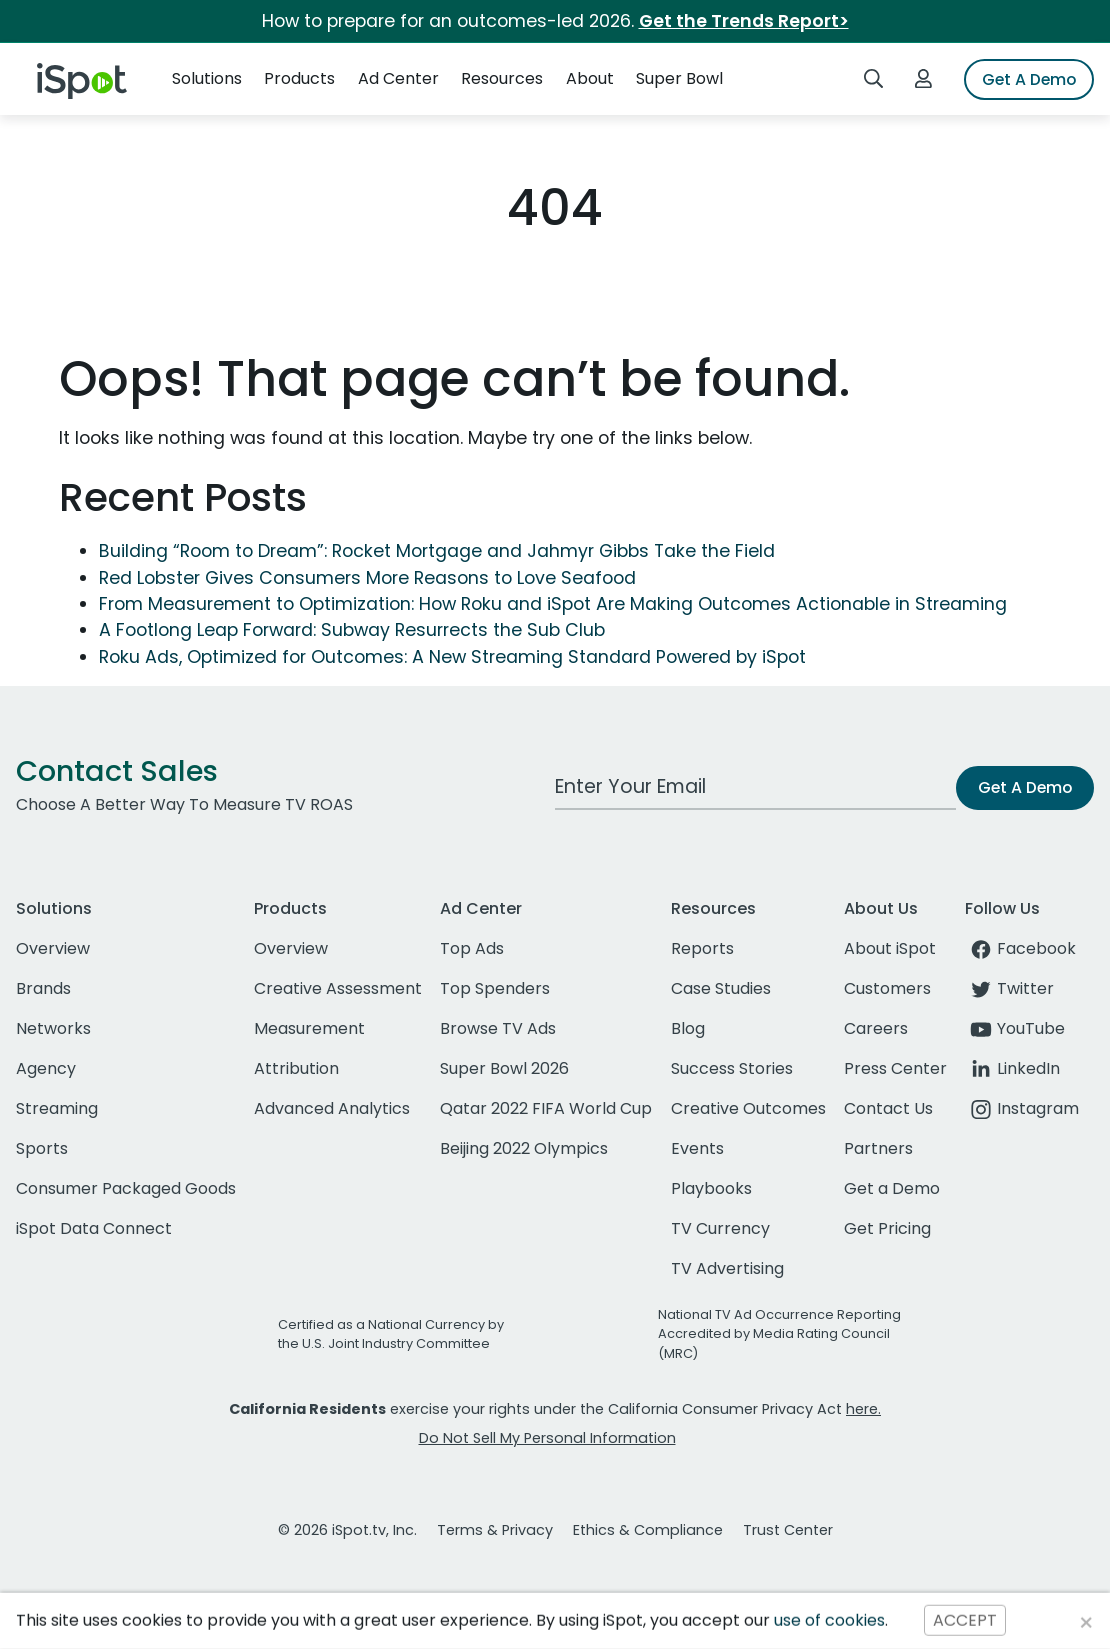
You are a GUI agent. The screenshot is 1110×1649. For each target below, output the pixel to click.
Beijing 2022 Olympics (524, 1148)
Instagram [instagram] (1022, 1108)
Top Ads (472, 948)
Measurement (309, 1028)
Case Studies (721, 988)
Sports (42, 1148)
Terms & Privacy (495, 1530)
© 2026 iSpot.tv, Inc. (347, 1530)
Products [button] (299, 78)
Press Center (895, 1068)
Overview (53, 948)
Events (697, 1148)
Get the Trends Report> (744, 21)
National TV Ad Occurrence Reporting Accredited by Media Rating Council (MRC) (779, 1333)
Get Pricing (887, 1228)
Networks (53, 1028)
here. (863, 1409)
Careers (876, 1028)
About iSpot (890, 948)
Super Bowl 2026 (504, 1068)
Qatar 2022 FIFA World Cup (546, 1108)
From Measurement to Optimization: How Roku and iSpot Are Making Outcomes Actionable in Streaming (553, 604)
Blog (688, 1028)
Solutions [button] (207, 78)
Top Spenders (495, 988)
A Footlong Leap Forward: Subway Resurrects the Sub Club (352, 630)
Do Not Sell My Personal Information (547, 1438)
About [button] (590, 78)
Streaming (57, 1108)
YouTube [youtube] (1015, 1028)
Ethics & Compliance (648, 1530)
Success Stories (732, 1068)
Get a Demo (892, 1188)
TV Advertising (727, 1268)
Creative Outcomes (748, 1108)
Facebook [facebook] (1020, 948)
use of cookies (829, 1620)
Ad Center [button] (398, 78)
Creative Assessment (338, 988)
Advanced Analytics (332, 1108)
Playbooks (711, 1188)
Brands (43, 988)
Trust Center (788, 1530)
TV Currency (720, 1228)
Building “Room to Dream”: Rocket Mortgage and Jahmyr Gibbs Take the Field (437, 551)
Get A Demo (1029, 79)
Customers (887, 988)
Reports (702, 948)
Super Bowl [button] (679, 78)
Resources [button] (502, 78)
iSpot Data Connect (94, 1228)
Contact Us (888, 1108)
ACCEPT (965, 1620)
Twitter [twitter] (1009, 988)
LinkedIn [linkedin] (1012, 1068)
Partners (878, 1148)
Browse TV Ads (498, 1028)
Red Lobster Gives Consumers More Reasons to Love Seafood (367, 578)
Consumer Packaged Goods (126, 1188)
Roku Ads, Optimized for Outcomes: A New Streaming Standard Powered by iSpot (452, 657)
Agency (46, 1068)
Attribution (296, 1068)
